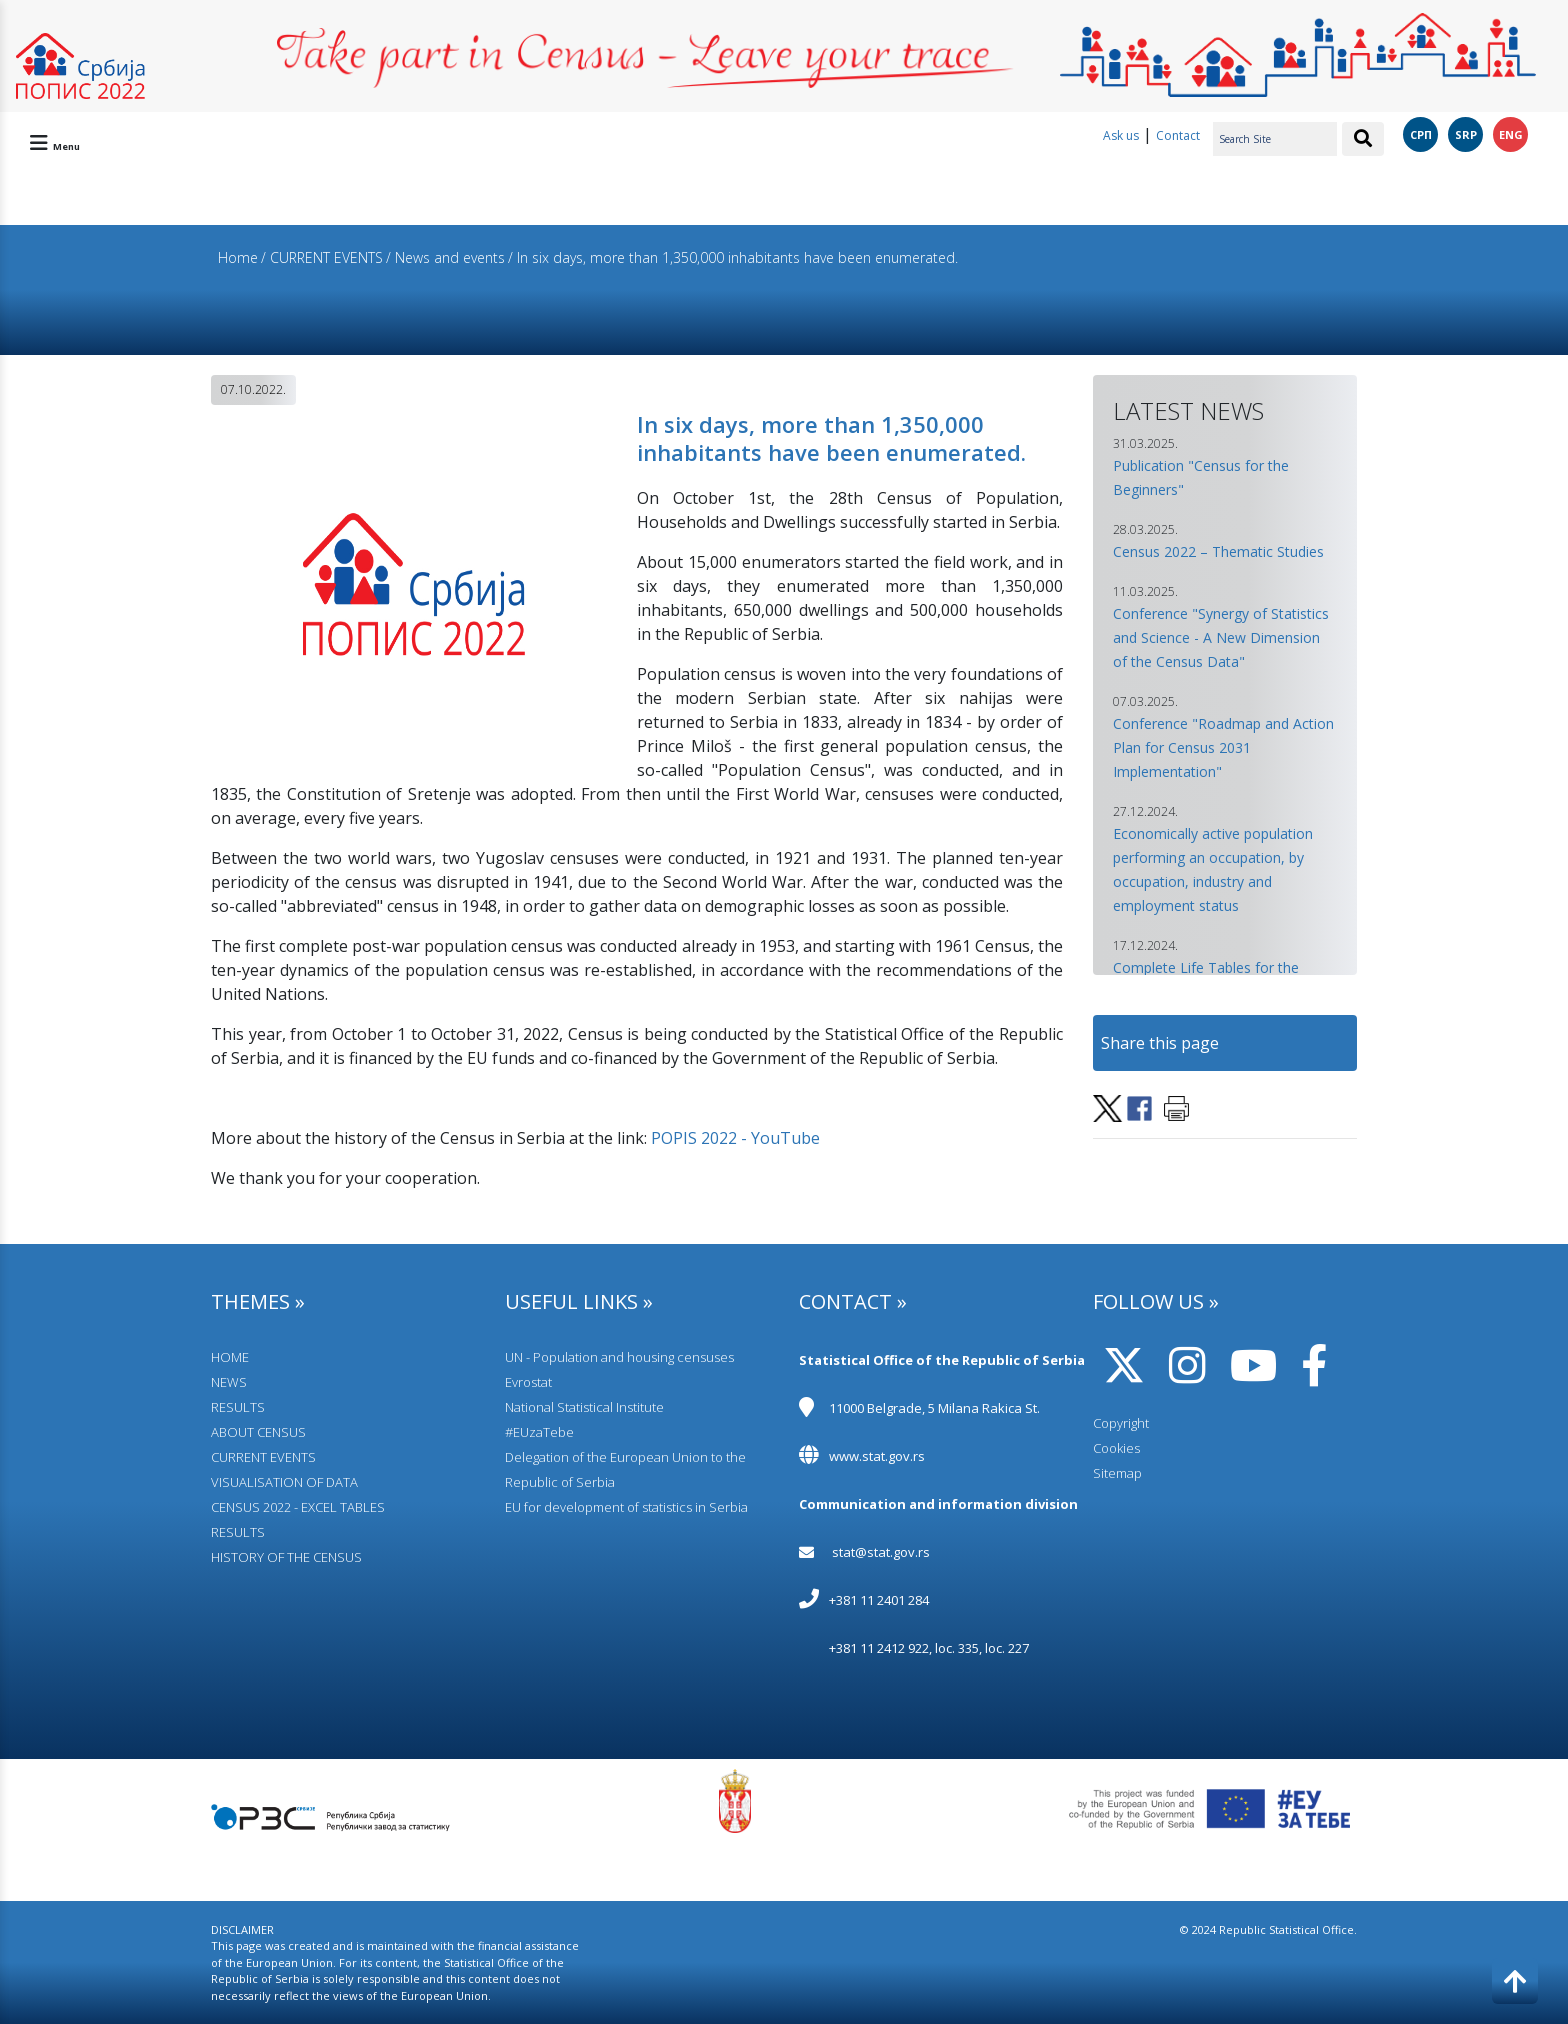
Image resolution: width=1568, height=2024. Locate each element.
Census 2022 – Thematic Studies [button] (1218, 551)
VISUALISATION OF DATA (284, 1482)
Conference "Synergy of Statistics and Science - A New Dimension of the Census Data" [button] (1221, 637)
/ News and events (445, 257)
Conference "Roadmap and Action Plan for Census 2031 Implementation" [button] (1223, 747)
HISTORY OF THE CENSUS (286, 1557)
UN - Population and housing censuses (619, 1357)
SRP (1466, 134)
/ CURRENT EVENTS (322, 257)
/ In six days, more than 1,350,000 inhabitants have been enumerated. (733, 257)
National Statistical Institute (584, 1407)
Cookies (1116, 1448)
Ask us (1121, 135)
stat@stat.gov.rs (881, 1552)
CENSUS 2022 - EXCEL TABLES (298, 1507)
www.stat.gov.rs (877, 1456)
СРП (1421, 134)
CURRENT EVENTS (263, 1457)
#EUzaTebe (539, 1432)
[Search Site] (1275, 139)
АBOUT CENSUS (258, 1432)
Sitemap (1117, 1473)
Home (238, 257)
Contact (1178, 135)
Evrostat (528, 1382)
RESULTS (238, 1407)
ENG (1511, 134)
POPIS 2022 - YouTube (735, 1138)
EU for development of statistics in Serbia (626, 1507)
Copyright (1121, 1423)
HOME (230, 1357)
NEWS (229, 1382)
